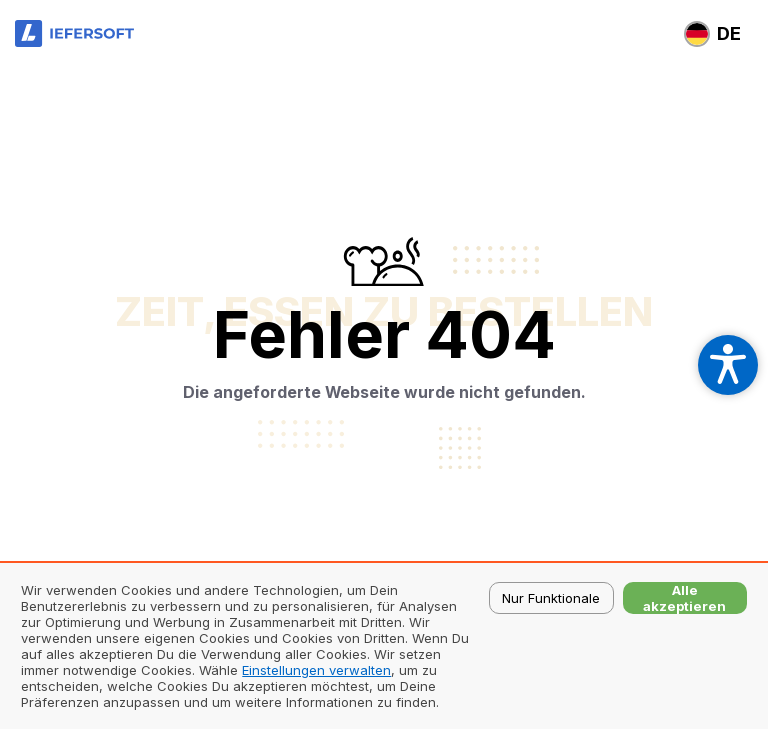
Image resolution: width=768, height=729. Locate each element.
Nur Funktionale (551, 598)
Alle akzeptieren (684, 598)
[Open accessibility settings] (728, 365)
